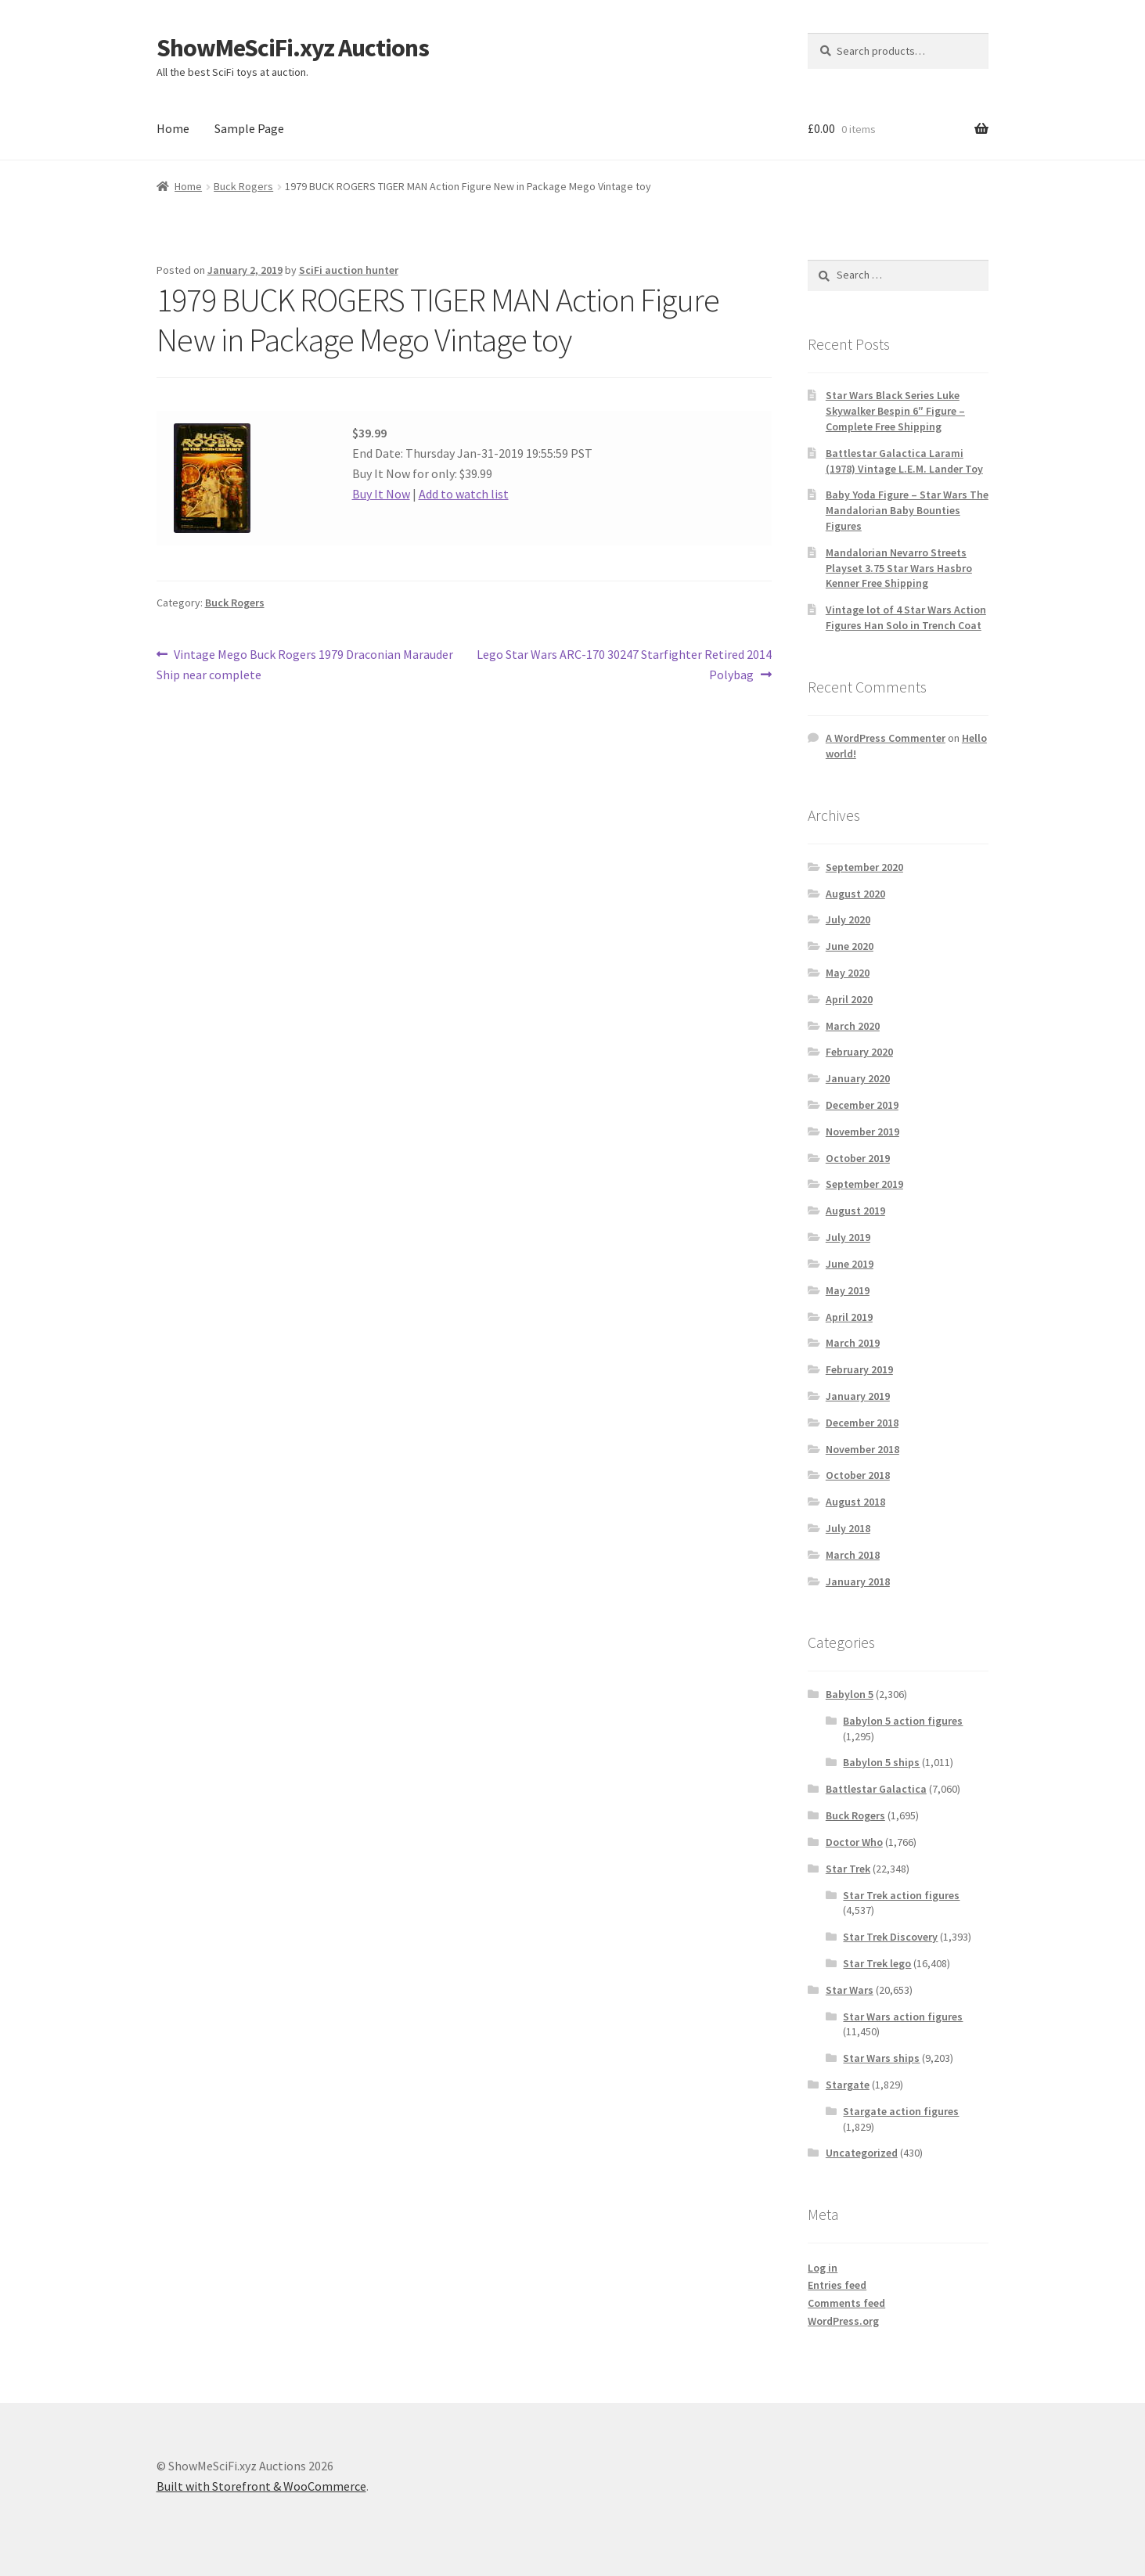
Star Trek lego (877, 1963)
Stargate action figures (901, 2111)
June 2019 (849, 1264)
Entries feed (837, 2285)
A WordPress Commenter (885, 738)
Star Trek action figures (901, 1895)
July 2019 (848, 1237)
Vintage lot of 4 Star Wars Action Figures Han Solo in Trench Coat (906, 617)
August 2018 (855, 1502)
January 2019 (858, 1396)
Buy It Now (381, 494)
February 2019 (859, 1369)
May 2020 (848, 973)
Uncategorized (862, 2153)
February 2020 (859, 1052)
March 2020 (853, 1026)
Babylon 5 (849, 1694)
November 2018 (862, 1449)
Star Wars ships (881, 2058)
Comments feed (846, 2303)
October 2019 (858, 1158)
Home (173, 128)
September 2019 (864, 1184)
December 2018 (862, 1423)
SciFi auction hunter (348, 270)
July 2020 (848, 919)
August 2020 (855, 894)
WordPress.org (843, 2321)
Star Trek (848, 1869)
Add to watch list (464, 494)
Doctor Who (854, 1842)
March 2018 (853, 1555)
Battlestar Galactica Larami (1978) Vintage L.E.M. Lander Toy (904, 461)
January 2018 (858, 1581)
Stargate (848, 2085)
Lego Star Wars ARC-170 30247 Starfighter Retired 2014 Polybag (624, 663)
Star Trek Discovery (890, 1937)
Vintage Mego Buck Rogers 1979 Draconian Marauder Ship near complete (305, 663)
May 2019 (848, 1290)
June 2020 (849, 946)
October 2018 (858, 1475)
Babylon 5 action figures (903, 1721)
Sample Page (249, 128)
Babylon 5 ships (881, 1762)
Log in (822, 2268)
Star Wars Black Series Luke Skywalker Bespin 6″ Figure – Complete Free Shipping (895, 411)
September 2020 (864, 867)
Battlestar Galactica (876, 1789)
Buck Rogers (243, 186)
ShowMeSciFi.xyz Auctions (293, 47)
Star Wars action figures (903, 2016)
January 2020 (858, 1078)
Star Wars (849, 1990)
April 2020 (849, 999)
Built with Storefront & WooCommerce (261, 2486)
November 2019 (862, 1131)
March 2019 (853, 1343)
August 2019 (855, 1210)
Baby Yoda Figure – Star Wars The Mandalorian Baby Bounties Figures (907, 510)
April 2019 (849, 1317)
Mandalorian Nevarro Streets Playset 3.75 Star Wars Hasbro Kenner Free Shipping (899, 568)
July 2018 (848, 1528)
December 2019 (862, 1105)
